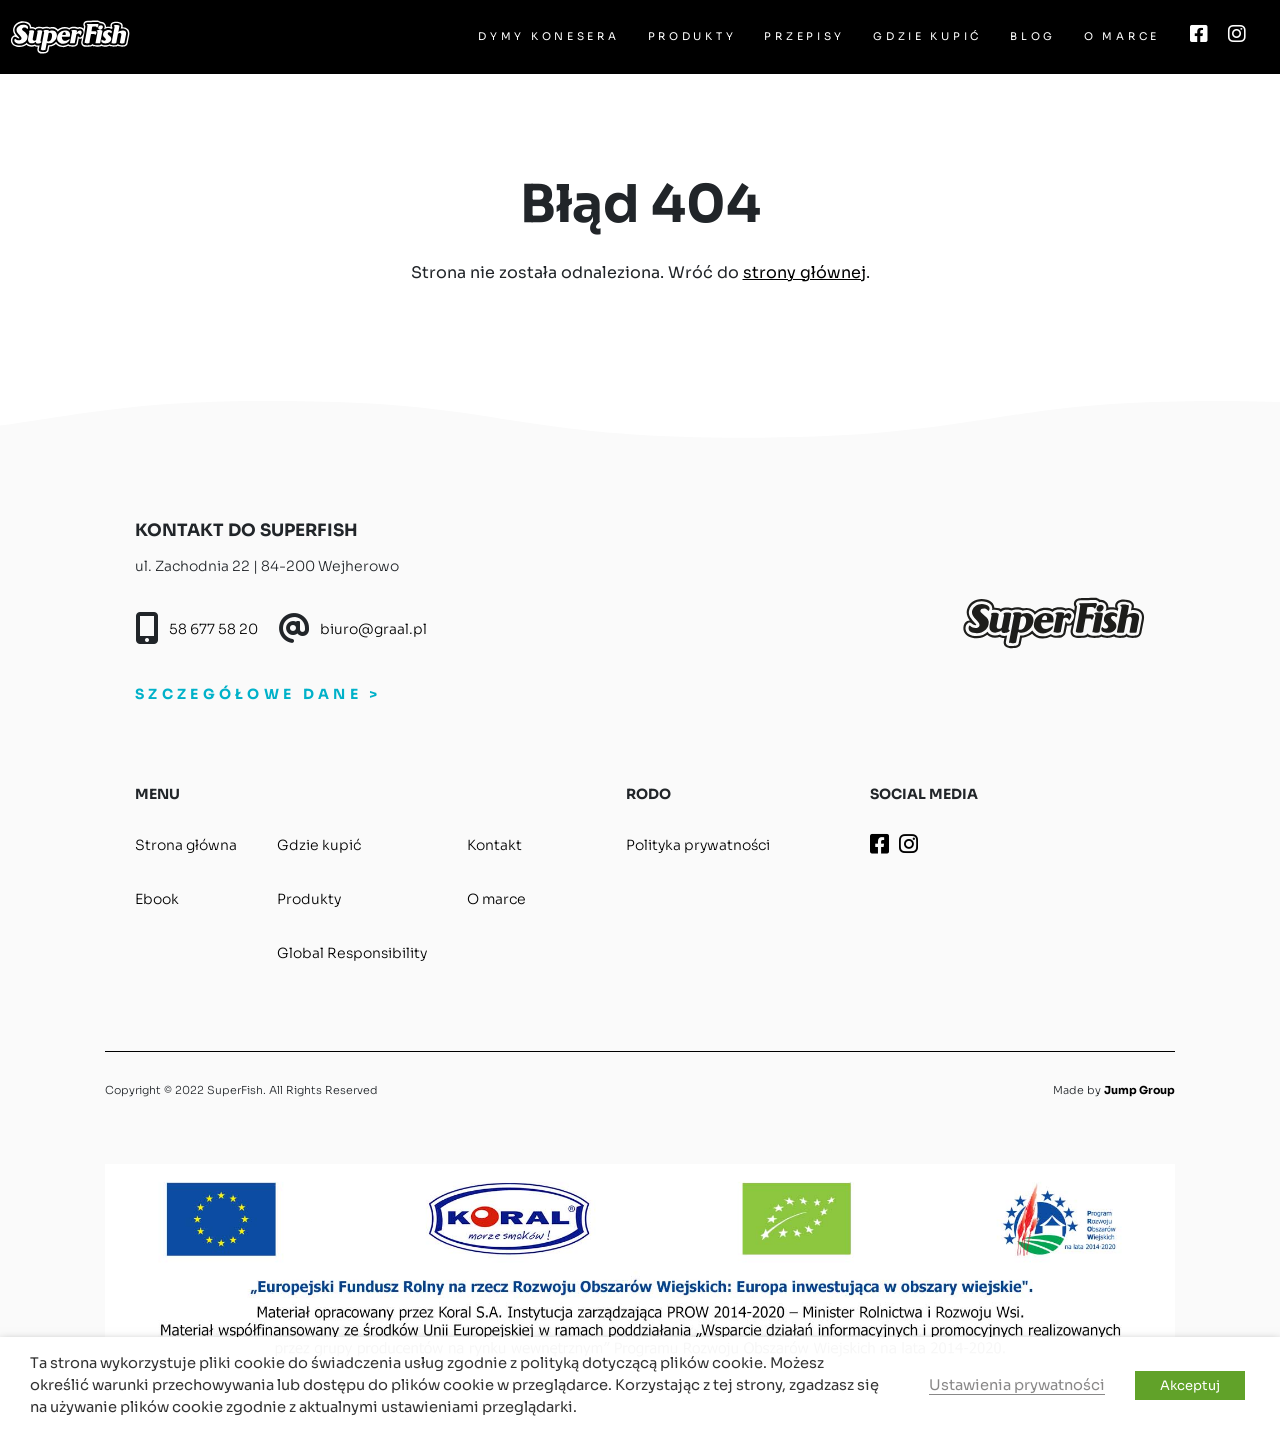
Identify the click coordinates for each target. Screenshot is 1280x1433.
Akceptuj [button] (1190, 1385)
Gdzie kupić (927, 36)
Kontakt (494, 845)
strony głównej (804, 272)
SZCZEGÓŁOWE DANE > (258, 694)
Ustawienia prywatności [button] (1017, 1385)
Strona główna (186, 845)
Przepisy (804, 36)
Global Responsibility (352, 953)
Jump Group (1139, 1090)
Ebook (157, 899)
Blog (1033, 36)
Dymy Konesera (548, 36)
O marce (1122, 36)
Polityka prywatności (698, 845)
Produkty (692, 36)
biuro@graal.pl (373, 629)
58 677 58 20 (213, 629)
